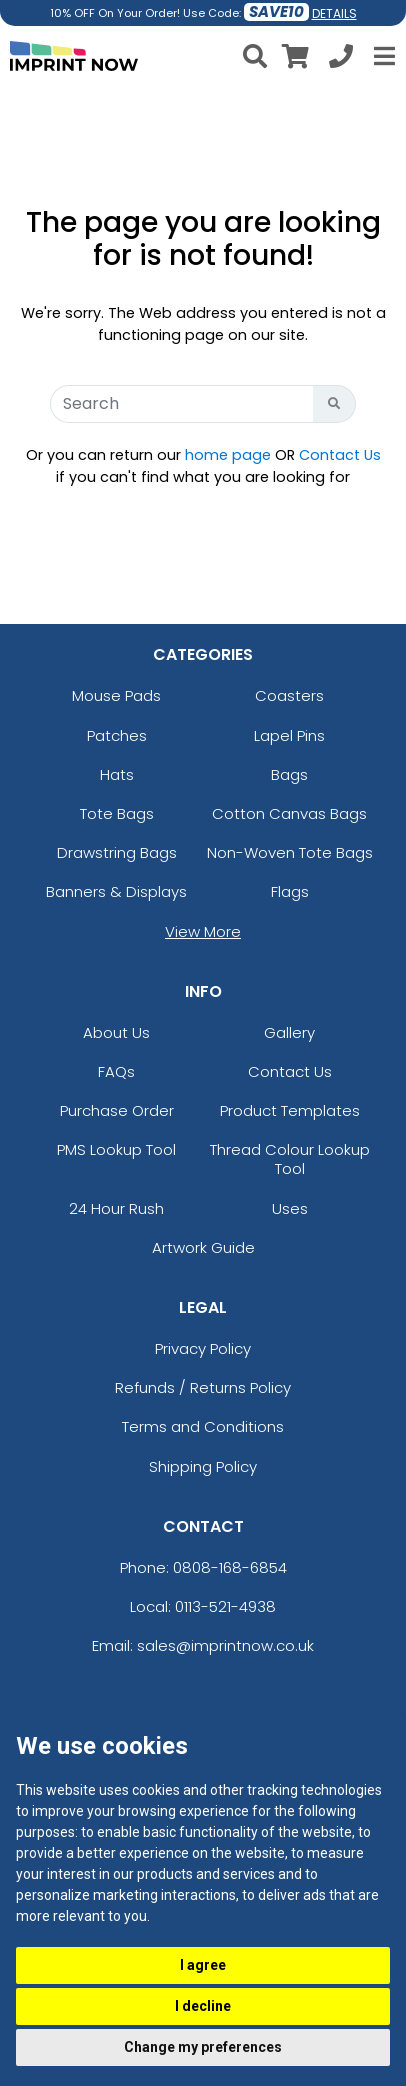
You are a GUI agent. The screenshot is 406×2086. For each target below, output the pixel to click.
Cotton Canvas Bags (289, 813)
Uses (290, 1208)
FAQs (116, 1071)
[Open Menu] (382, 56)
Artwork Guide (203, 1247)
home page (228, 455)
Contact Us (340, 455)
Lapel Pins (289, 735)
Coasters (289, 695)
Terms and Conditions (203, 1426)
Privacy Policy (203, 1348)
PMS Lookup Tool (116, 1149)
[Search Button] (334, 404)
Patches (117, 735)
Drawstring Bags (117, 852)
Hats (117, 774)
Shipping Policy (203, 1466)
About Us (116, 1032)
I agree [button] (203, 1965)
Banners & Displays (116, 891)
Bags (289, 774)
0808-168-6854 (230, 1567)
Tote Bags (117, 813)
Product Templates (290, 1110)
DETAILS (334, 13)
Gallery (289, 1032)
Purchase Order (117, 1110)
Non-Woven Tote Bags (290, 852)
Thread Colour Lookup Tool (290, 1159)
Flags (290, 891)
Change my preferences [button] (203, 2047)
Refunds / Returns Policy (203, 1387)
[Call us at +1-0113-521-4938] (341, 59)
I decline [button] (203, 2006)
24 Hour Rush (116, 1208)
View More (203, 931)
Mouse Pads (116, 695)
